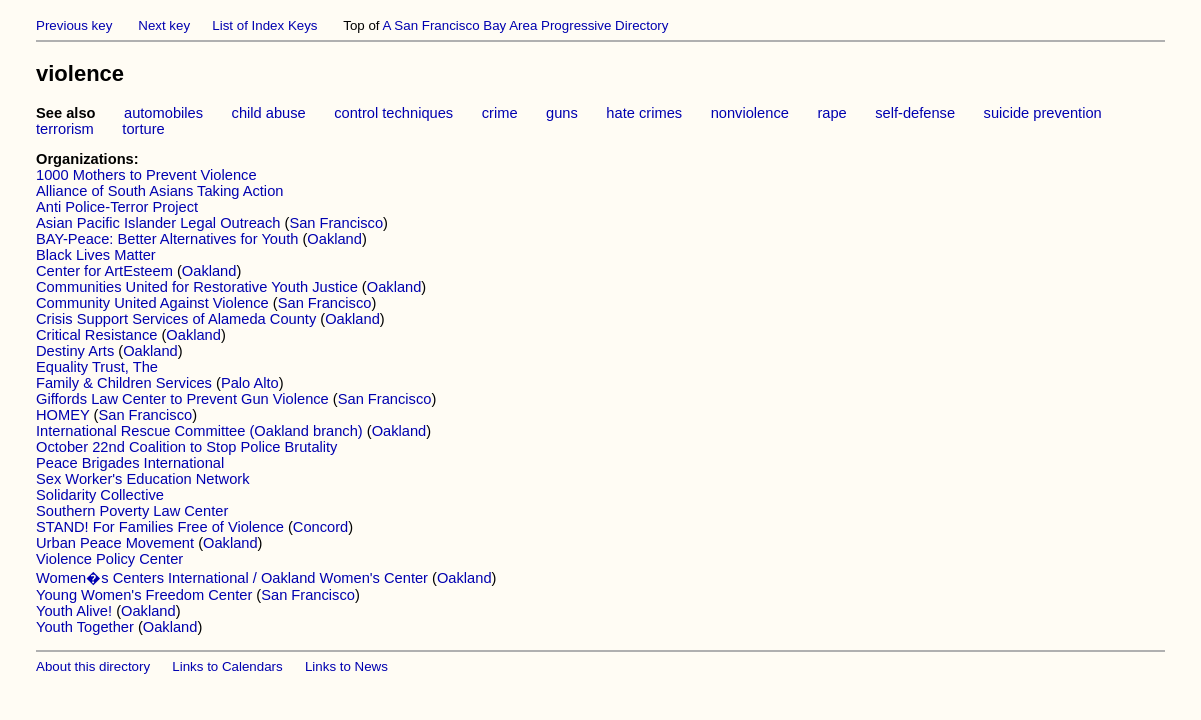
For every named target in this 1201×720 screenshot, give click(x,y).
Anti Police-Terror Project (117, 207)
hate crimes (644, 113)
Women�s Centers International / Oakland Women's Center (232, 578)
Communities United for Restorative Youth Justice (197, 287)
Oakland (334, 239)
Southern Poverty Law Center (132, 511)
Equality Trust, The (97, 367)
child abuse (269, 113)
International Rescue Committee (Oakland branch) (199, 431)
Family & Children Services (124, 383)
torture (143, 129)
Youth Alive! (74, 611)
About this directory (93, 666)
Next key (164, 25)
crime (500, 113)
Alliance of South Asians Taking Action (159, 191)
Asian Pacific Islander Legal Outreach (160, 223)
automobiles (163, 113)
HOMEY (62, 415)
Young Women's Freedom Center (144, 595)
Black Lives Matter (96, 255)
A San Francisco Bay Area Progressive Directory (526, 25)
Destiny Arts (75, 351)
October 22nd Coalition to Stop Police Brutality (186, 447)
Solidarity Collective (100, 495)
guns (562, 113)
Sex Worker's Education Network (143, 479)
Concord (320, 527)
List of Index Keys (264, 25)
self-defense (915, 113)
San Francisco (336, 223)
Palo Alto (250, 383)
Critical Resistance (96, 335)
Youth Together (85, 627)
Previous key (74, 25)
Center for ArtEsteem (104, 271)
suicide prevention (1043, 113)
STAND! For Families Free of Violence (160, 527)
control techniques (393, 113)
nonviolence (750, 113)
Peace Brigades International (130, 463)
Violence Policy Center (109, 559)
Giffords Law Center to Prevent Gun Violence (182, 399)
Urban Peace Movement (115, 543)
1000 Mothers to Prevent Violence (146, 175)
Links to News (346, 666)
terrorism (65, 129)
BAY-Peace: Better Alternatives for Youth (167, 239)
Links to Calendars (227, 666)
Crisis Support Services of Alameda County (176, 319)
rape (831, 113)
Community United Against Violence (152, 303)
